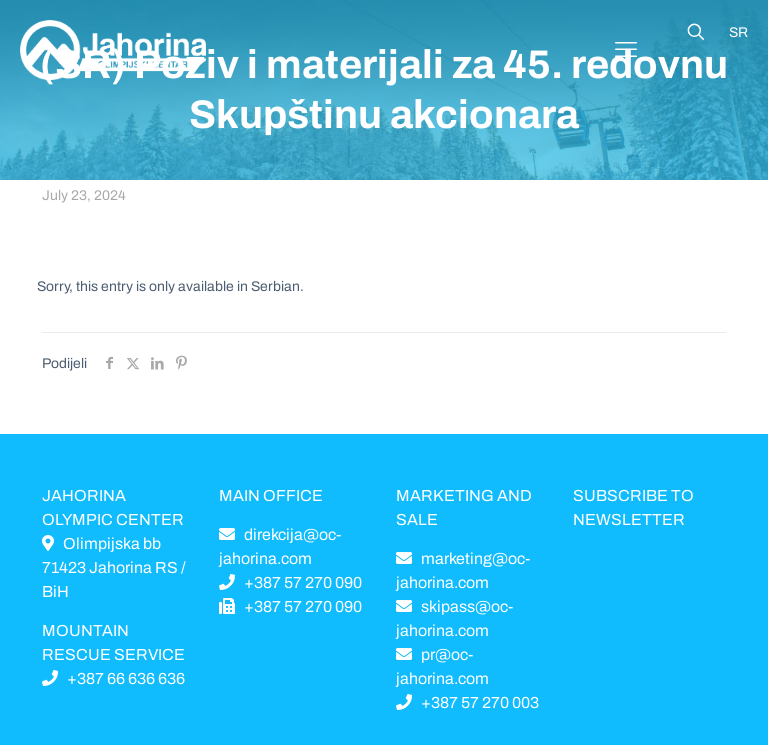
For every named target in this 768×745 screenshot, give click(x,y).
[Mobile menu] (626, 50)
